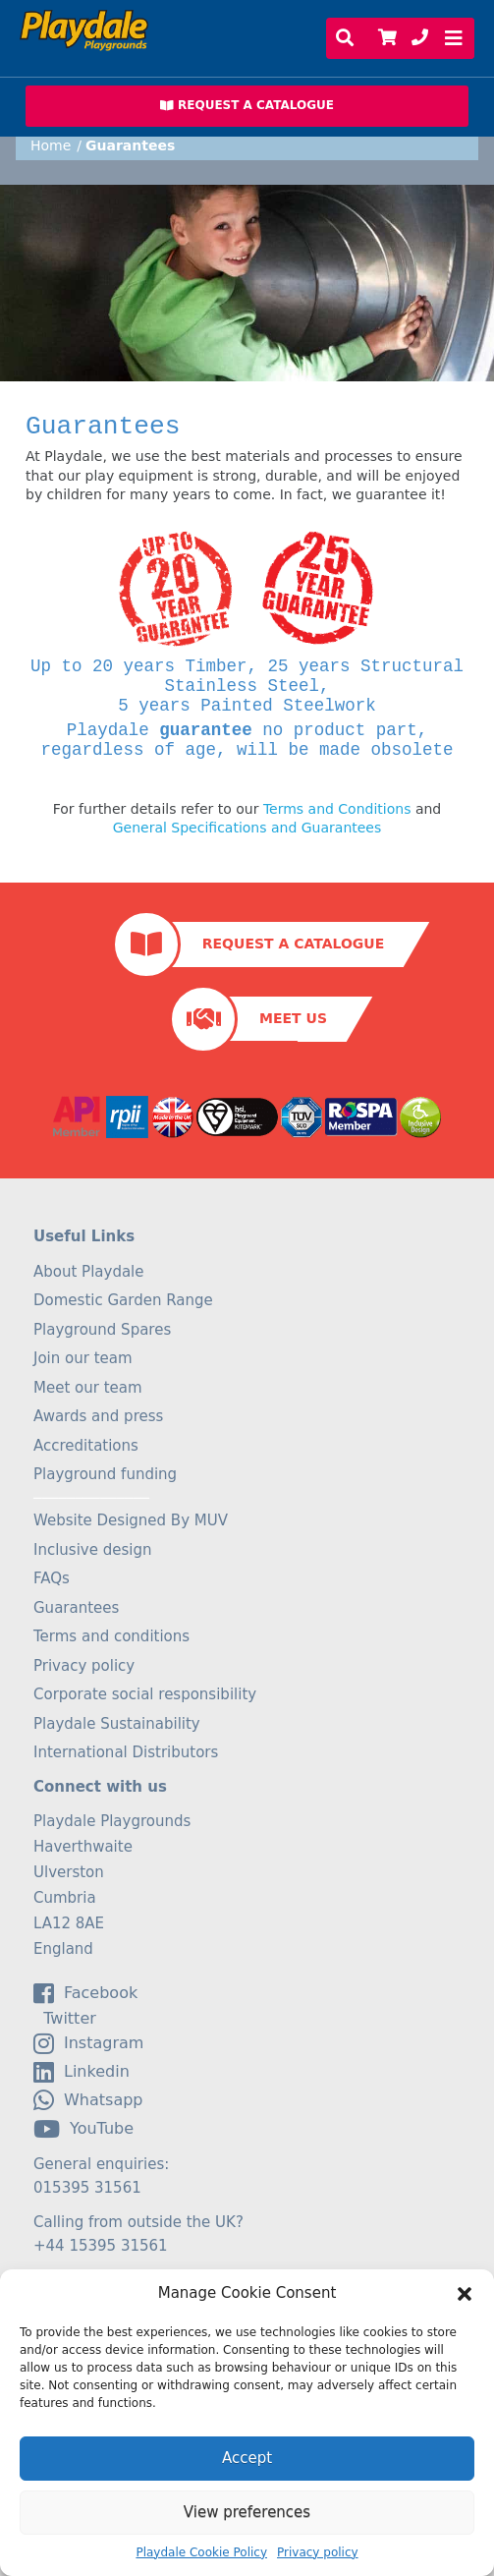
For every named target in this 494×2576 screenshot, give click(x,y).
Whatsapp (88, 2100)
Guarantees (76, 1608)
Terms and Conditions (337, 809)
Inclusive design (92, 1550)
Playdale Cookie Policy (201, 2552)
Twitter (64, 2019)
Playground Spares (102, 1330)
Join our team (83, 1358)
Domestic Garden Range (123, 1300)
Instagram (88, 2043)
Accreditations (85, 1446)
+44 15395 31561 (100, 2246)
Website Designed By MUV (130, 1520)
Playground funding (105, 1474)
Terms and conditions (111, 1636)
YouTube (83, 2129)
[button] (464, 2294)
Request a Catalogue (293, 943)
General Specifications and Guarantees (247, 827)
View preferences (247, 2512)
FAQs (51, 1578)
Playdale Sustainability (116, 1724)
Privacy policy (317, 2552)
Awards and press (98, 1416)
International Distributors (125, 1752)
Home (50, 145)
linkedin (81, 2072)
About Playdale (88, 1272)
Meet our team (87, 1388)
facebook (85, 1993)
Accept (247, 2458)
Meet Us (293, 1018)
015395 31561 (87, 2188)
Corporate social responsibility (144, 1694)
